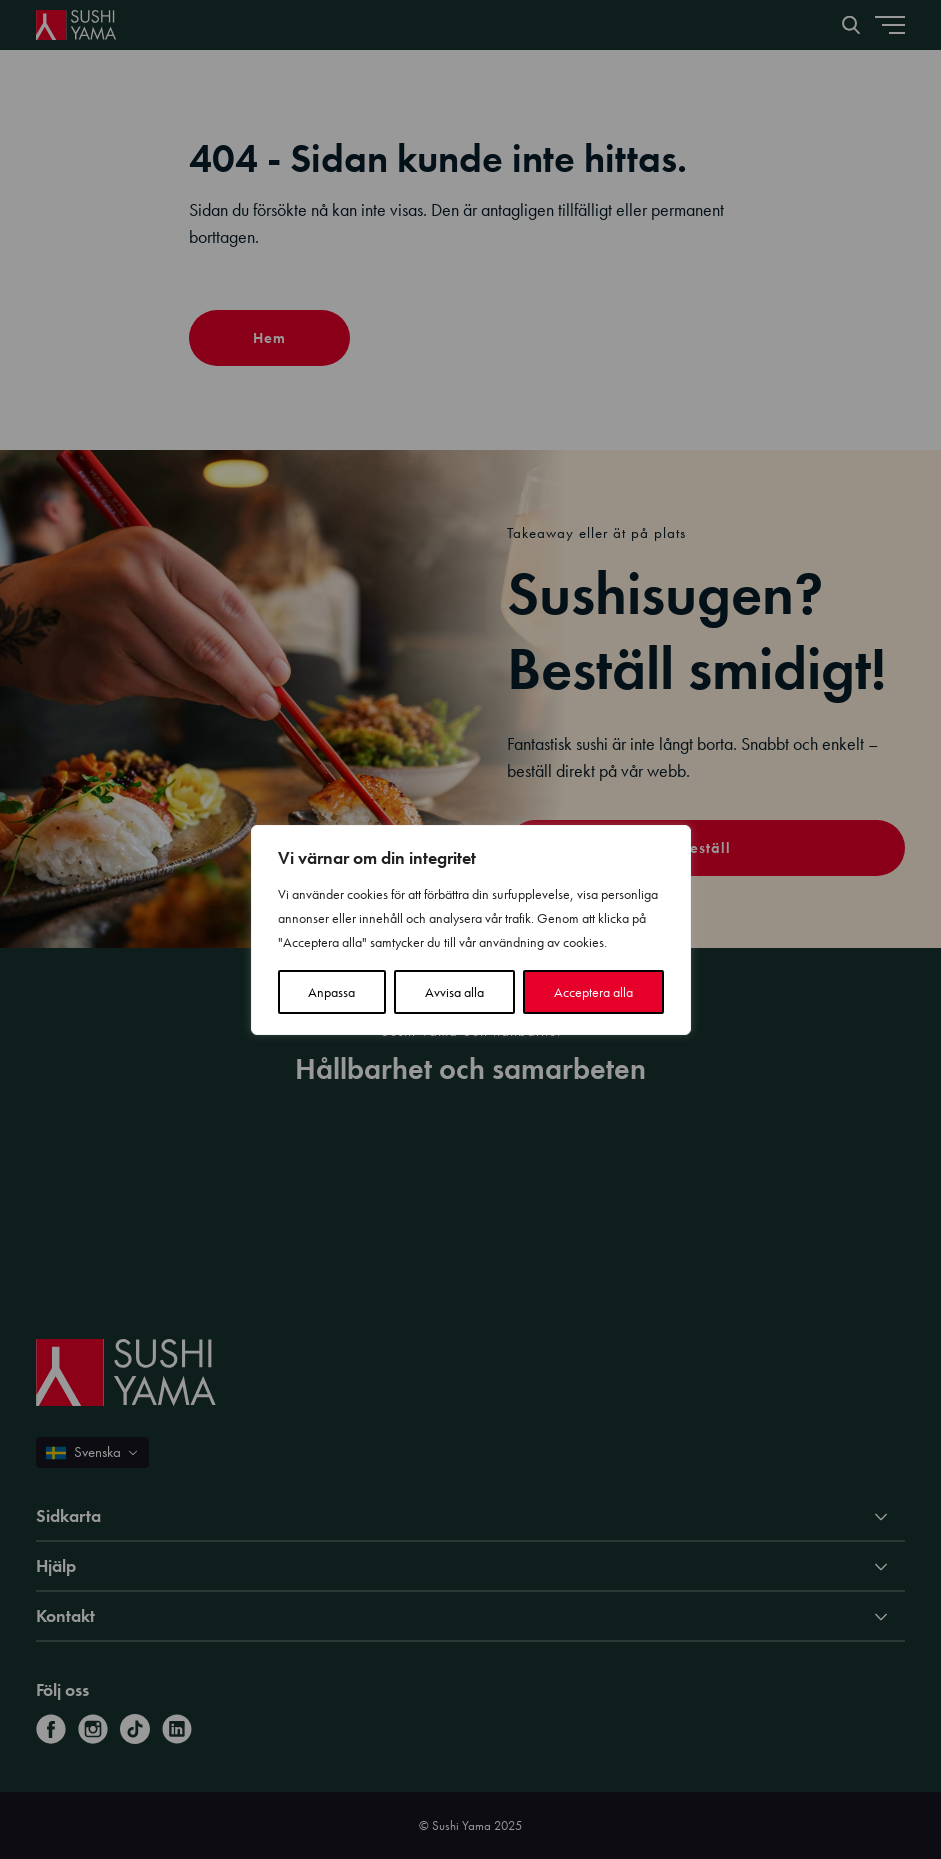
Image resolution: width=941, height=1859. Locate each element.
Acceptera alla (593, 992)
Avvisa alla (454, 992)
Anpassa (331, 992)
